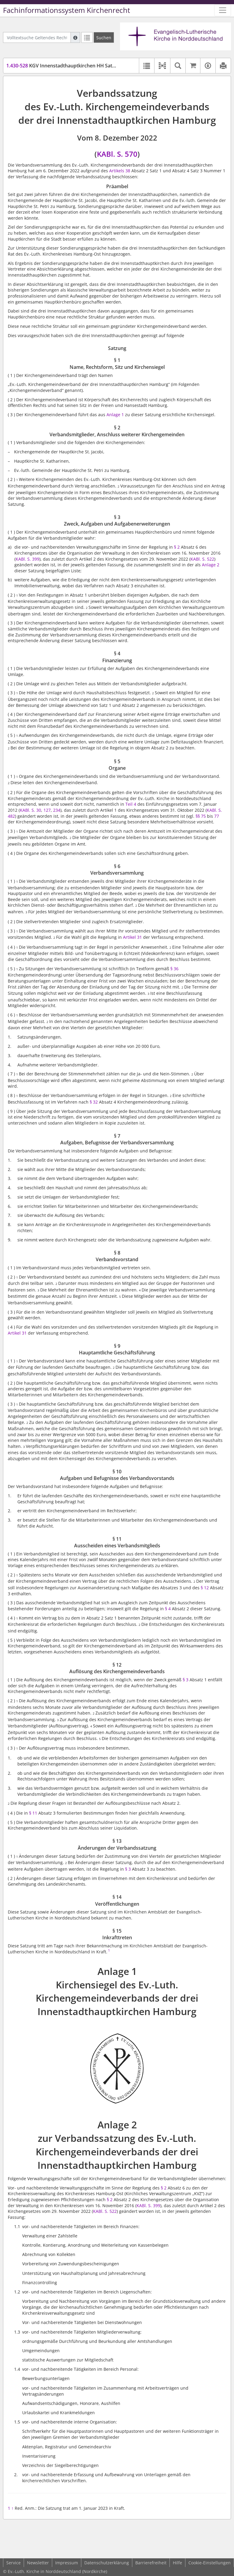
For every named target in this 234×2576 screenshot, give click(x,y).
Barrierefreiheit (150, 2563)
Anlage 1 (115, 414)
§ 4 (168, 1608)
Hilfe (177, 2563)
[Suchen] (104, 37)
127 (47, 810)
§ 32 (94, 1102)
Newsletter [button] (38, 2563)
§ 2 (177, 547)
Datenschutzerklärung (106, 2563)
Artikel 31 (132, 937)
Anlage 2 (210, 565)
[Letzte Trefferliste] (87, 37)
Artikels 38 (119, 170)
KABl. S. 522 (202, 559)
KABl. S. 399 (148, 2205)
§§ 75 (201, 816)
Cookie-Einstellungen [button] (209, 2563)
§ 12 (205, 1587)
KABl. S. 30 (30, 810)
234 (56, 810)
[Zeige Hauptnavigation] (222, 10)
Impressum (66, 2563)
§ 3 (185, 1679)
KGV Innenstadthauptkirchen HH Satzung (64, 65)
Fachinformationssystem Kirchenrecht (66, 10)
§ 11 (33, 1813)
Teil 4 (130, 804)
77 (216, 816)
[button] (162, 65)
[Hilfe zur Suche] (75, 37)
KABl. (21, 559)
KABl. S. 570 (117, 154)
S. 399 (33, 559)
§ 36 (174, 968)
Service (13, 2563)
